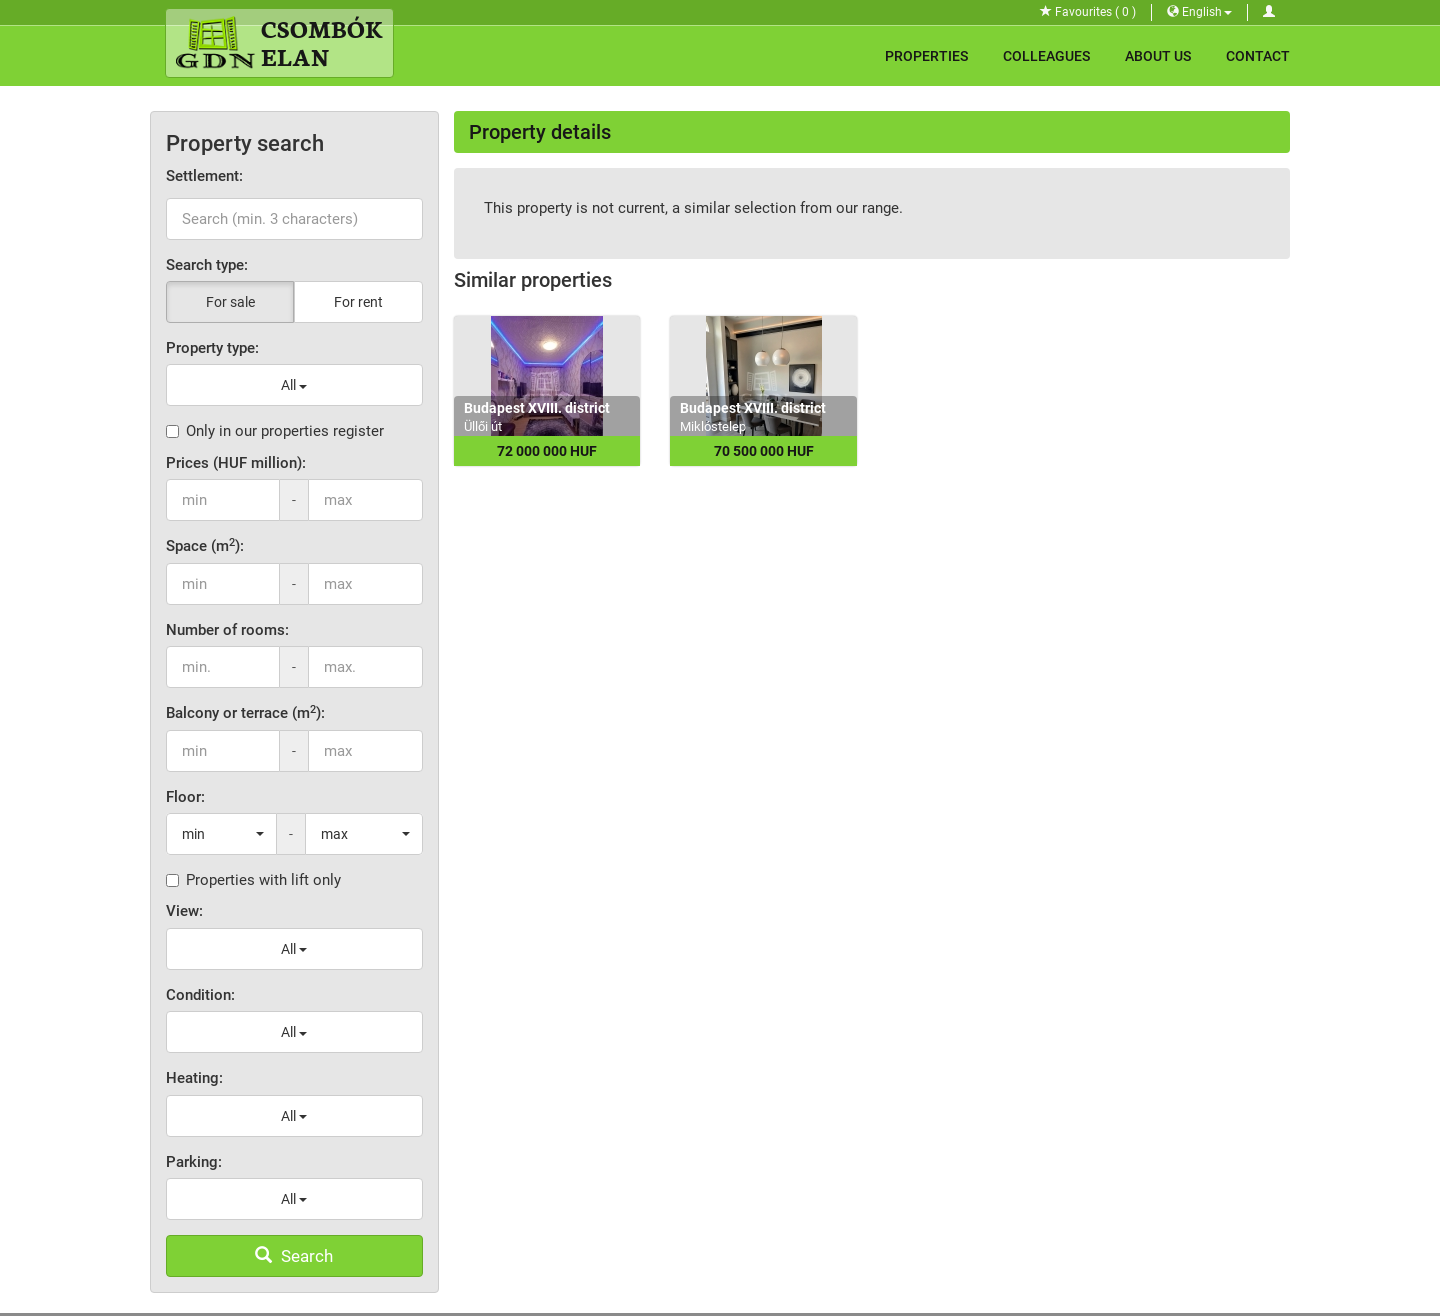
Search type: (207, 265)
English (1199, 12)
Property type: (212, 348)
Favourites (1088, 12)
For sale (230, 302)
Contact (1258, 56)
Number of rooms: (227, 630)
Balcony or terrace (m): (245, 712)
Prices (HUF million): (236, 463)
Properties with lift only (253, 880)
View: (184, 911)
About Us (1158, 56)
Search (294, 1256)
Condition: (200, 995)
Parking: (194, 1162)
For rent (358, 302)
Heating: (194, 1078)
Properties (926, 56)
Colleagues (1046, 56)
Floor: (185, 797)
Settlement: (204, 176)
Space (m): (205, 545)
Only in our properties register (275, 431)
